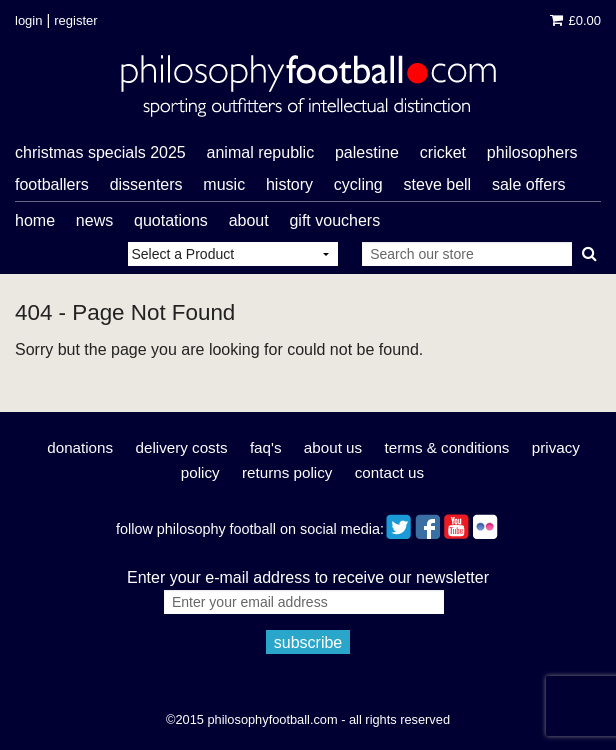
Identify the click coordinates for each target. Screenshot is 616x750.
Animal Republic (261, 152)
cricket (443, 152)
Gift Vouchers (334, 220)
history (289, 184)
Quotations (171, 220)
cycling (358, 184)
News (94, 220)
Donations (80, 447)
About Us (333, 447)
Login (28, 20)
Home (35, 220)
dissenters (146, 184)
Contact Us (389, 472)
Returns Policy (287, 472)
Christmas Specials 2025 (100, 152)
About (249, 220)
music (224, 184)
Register (75, 20)
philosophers (532, 152)
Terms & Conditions (447, 447)
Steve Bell (438, 184)
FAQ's (266, 447)
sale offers (529, 184)
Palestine (367, 152)
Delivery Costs (181, 447)
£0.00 (575, 20)
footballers (52, 184)
